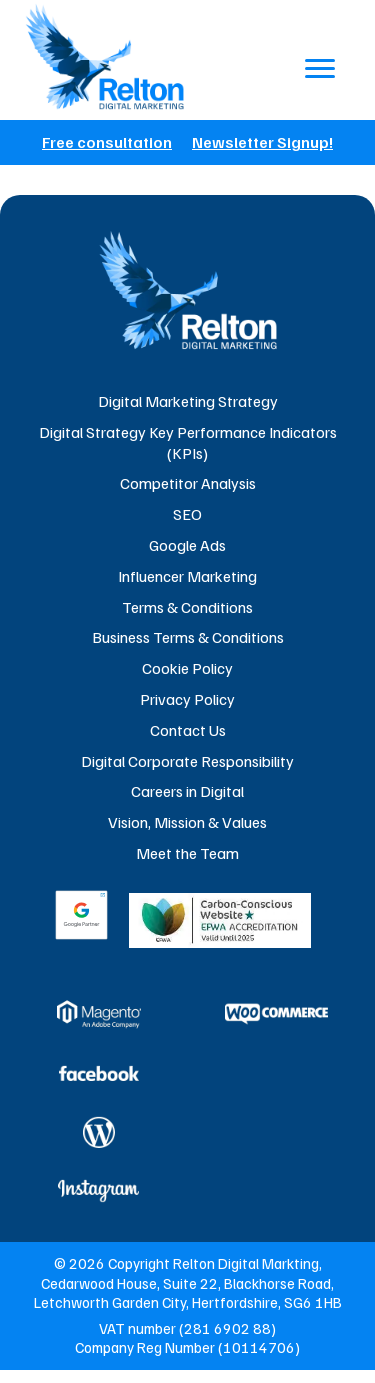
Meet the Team (187, 853)
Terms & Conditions (187, 607)
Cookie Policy (187, 668)
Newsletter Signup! (262, 142)
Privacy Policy (187, 699)
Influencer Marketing (187, 576)
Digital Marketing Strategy (188, 401)
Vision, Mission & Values (187, 822)
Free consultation (107, 142)
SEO (187, 514)
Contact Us (188, 730)
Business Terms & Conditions (188, 637)
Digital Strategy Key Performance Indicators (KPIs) (188, 442)
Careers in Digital (187, 791)
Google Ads (187, 545)
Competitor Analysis (188, 483)
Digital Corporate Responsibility (187, 761)
